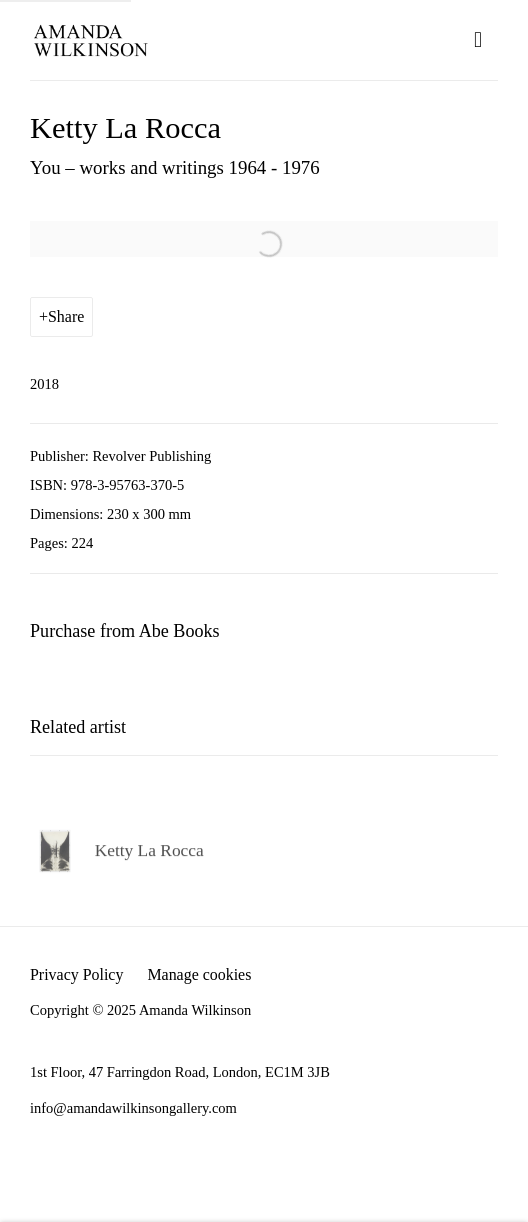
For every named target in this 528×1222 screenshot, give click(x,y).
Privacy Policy (76, 974)
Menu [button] (483, 40)
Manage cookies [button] (199, 974)
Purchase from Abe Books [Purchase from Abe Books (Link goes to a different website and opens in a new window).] (125, 631)
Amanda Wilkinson (90, 40)
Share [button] (66, 316)
